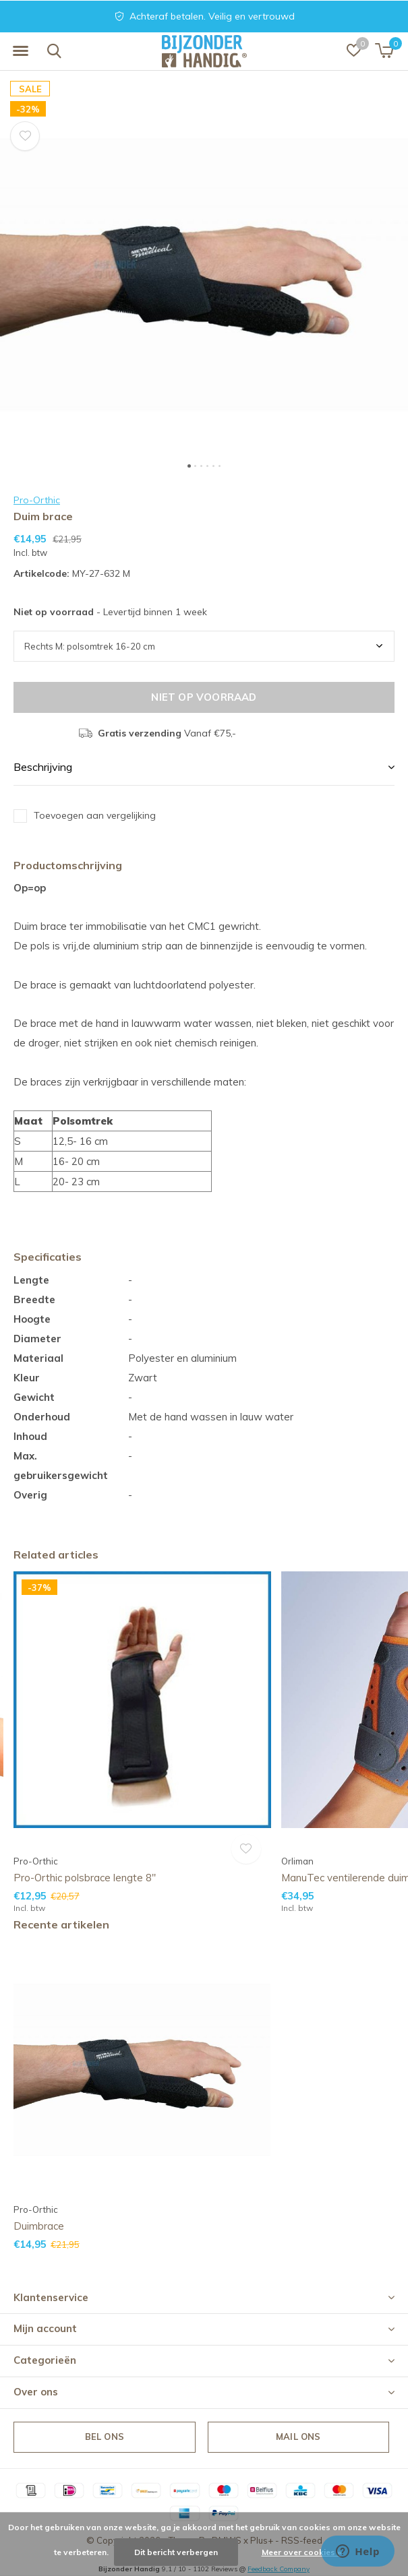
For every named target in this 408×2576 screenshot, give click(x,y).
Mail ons (298, 2436)
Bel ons (104, 2436)
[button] (20, 51)
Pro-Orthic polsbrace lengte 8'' (84, 1877)
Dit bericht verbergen (176, 2552)
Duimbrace (38, 2226)
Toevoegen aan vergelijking (95, 815)
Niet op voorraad (203, 697)
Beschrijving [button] (42, 767)
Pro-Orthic (36, 500)
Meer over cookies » (301, 2552)
